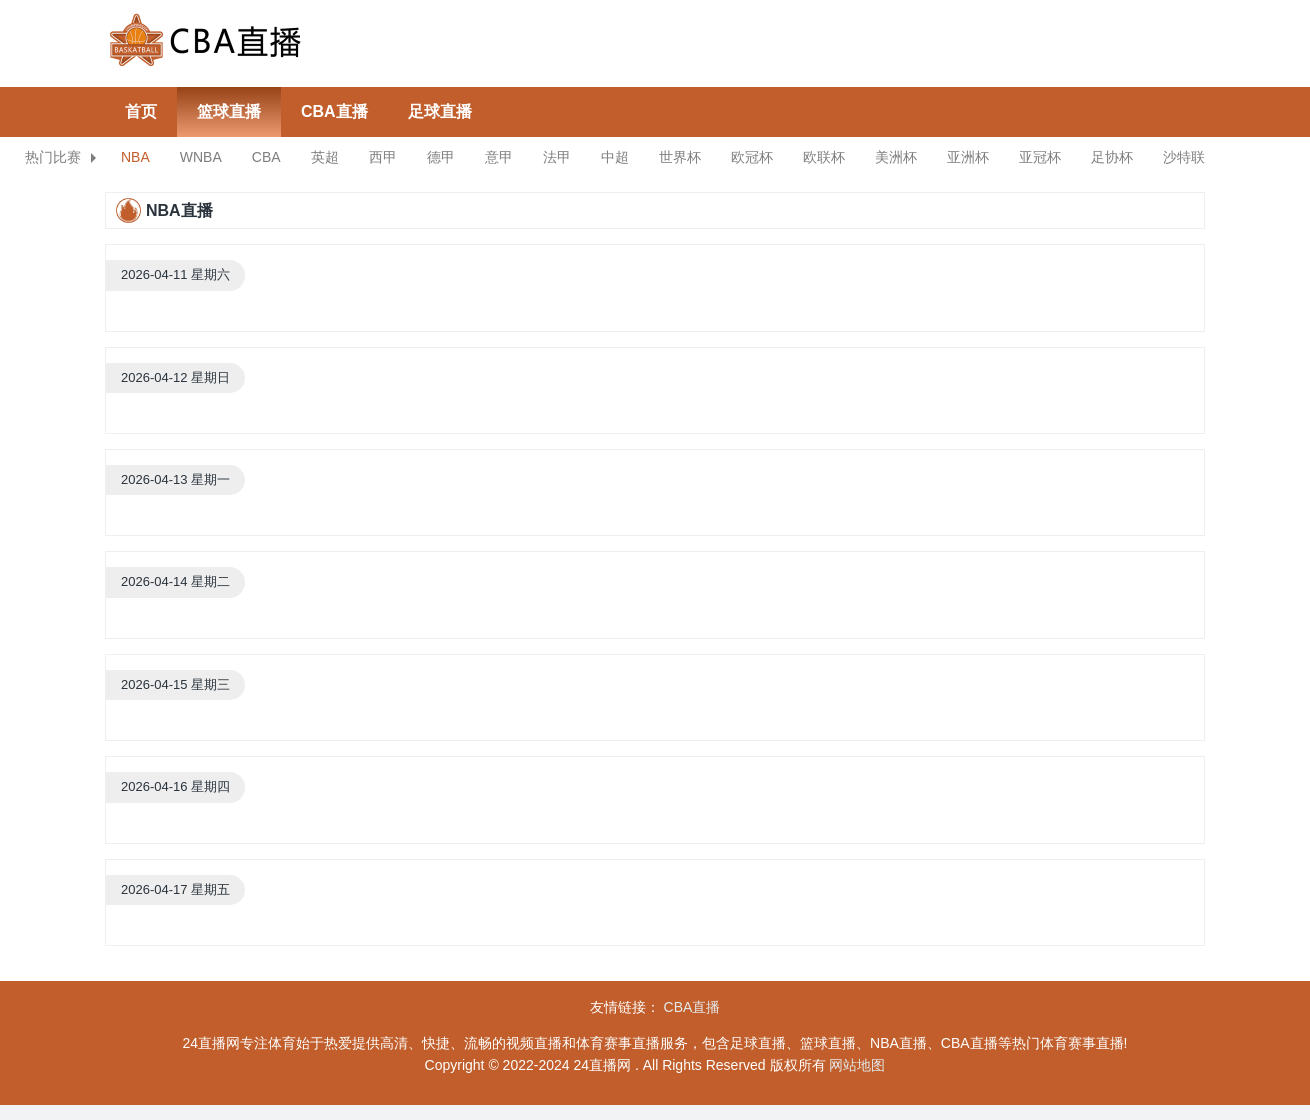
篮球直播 (229, 111)
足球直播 (440, 111)
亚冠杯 (1040, 157)
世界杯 (680, 157)
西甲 (383, 157)
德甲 (441, 157)
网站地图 (857, 1065)
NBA (135, 157)
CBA (266, 157)
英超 (325, 157)
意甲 (499, 157)
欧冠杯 (752, 157)
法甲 (557, 157)
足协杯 (1112, 157)
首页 (141, 111)
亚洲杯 (968, 157)
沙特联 (1184, 157)
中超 (615, 157)
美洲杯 (896, 157)
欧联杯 (824, 157)
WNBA (201, 157)
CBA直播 (334, 111)
